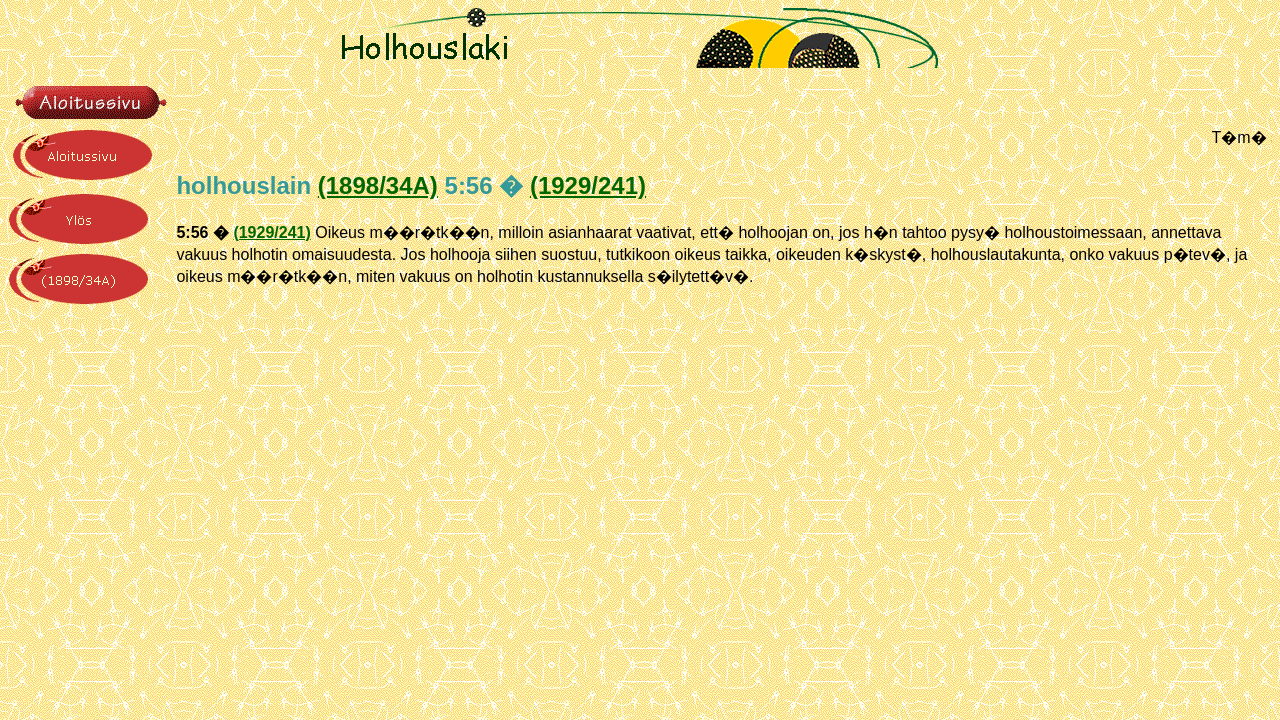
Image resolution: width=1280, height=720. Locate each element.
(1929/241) (588, 185)
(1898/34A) (378, 185)
